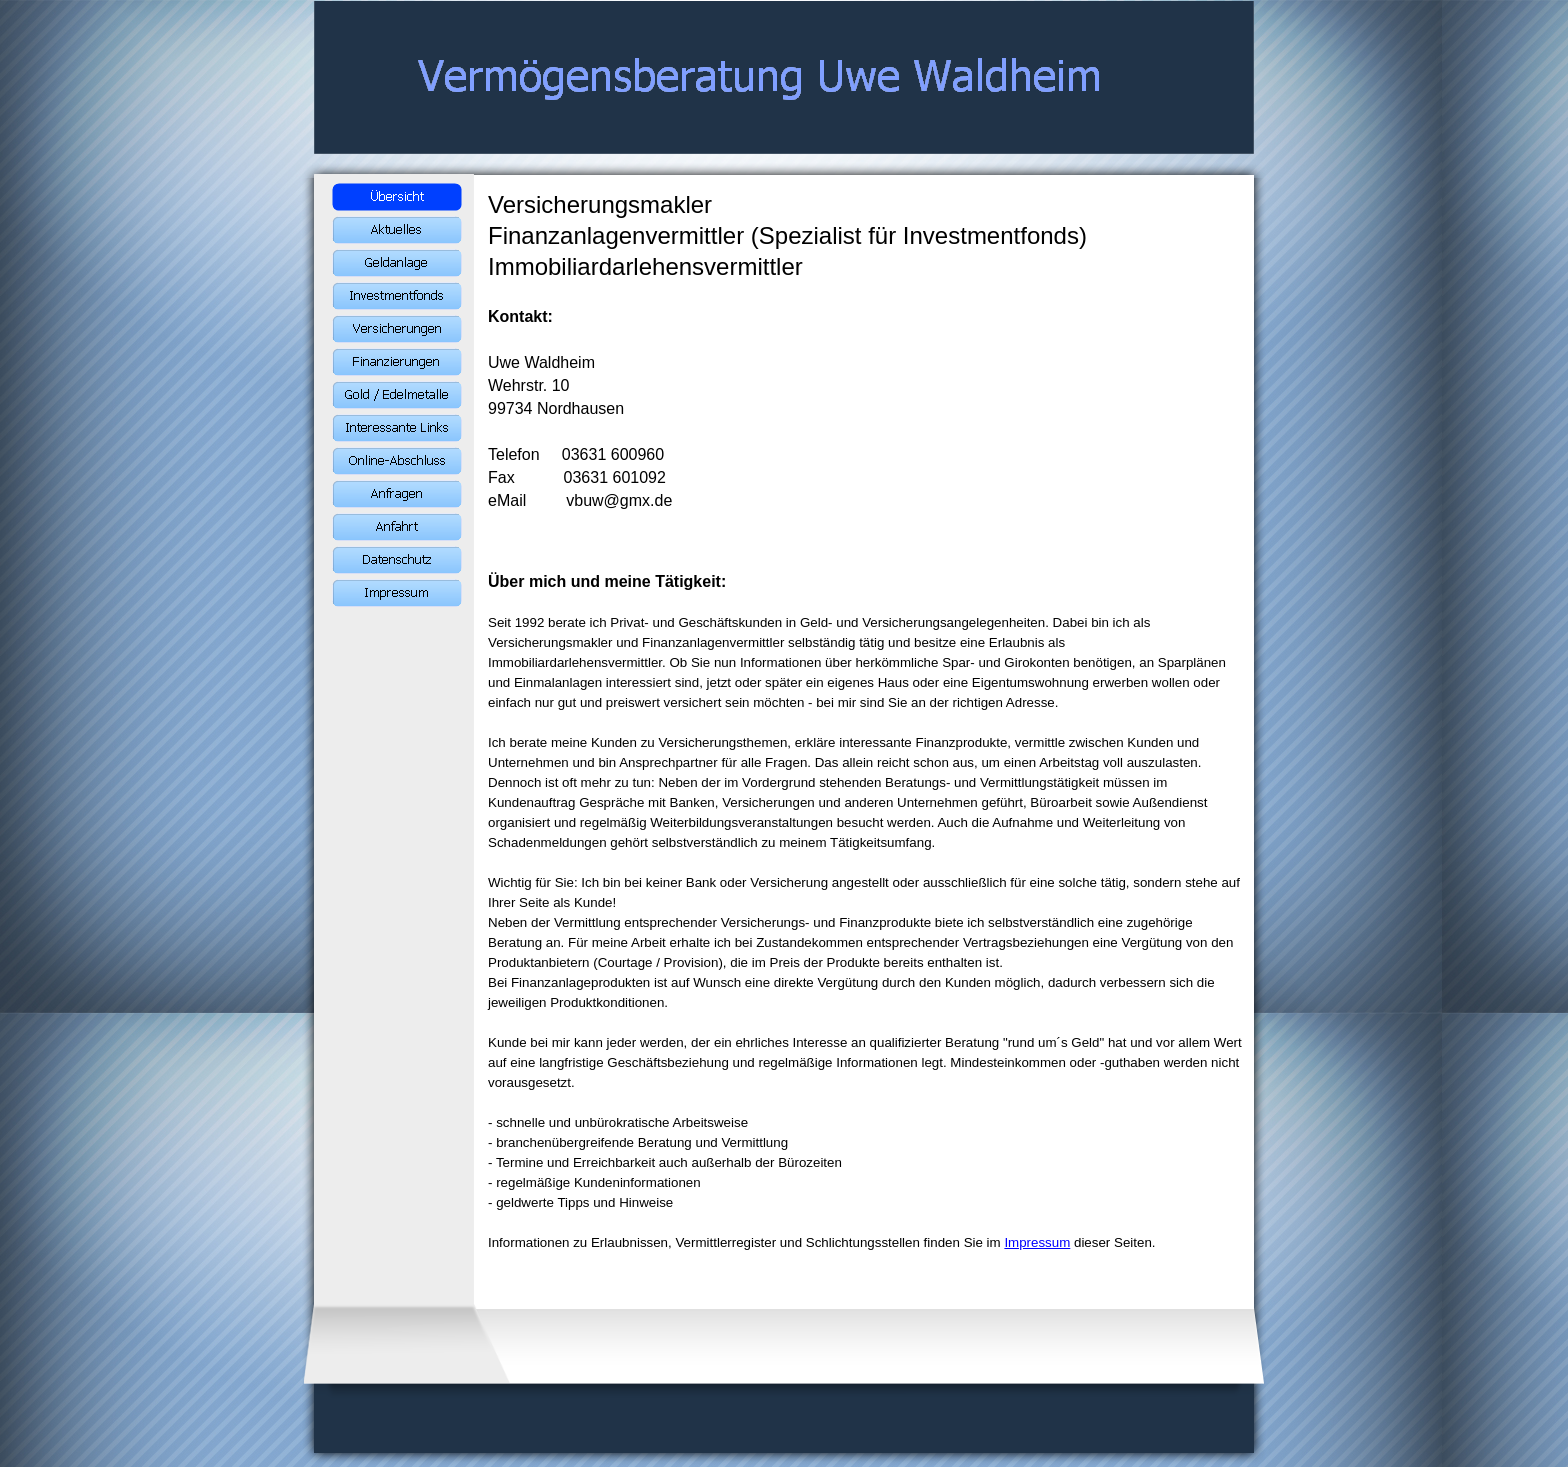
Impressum (1037, 1242)
